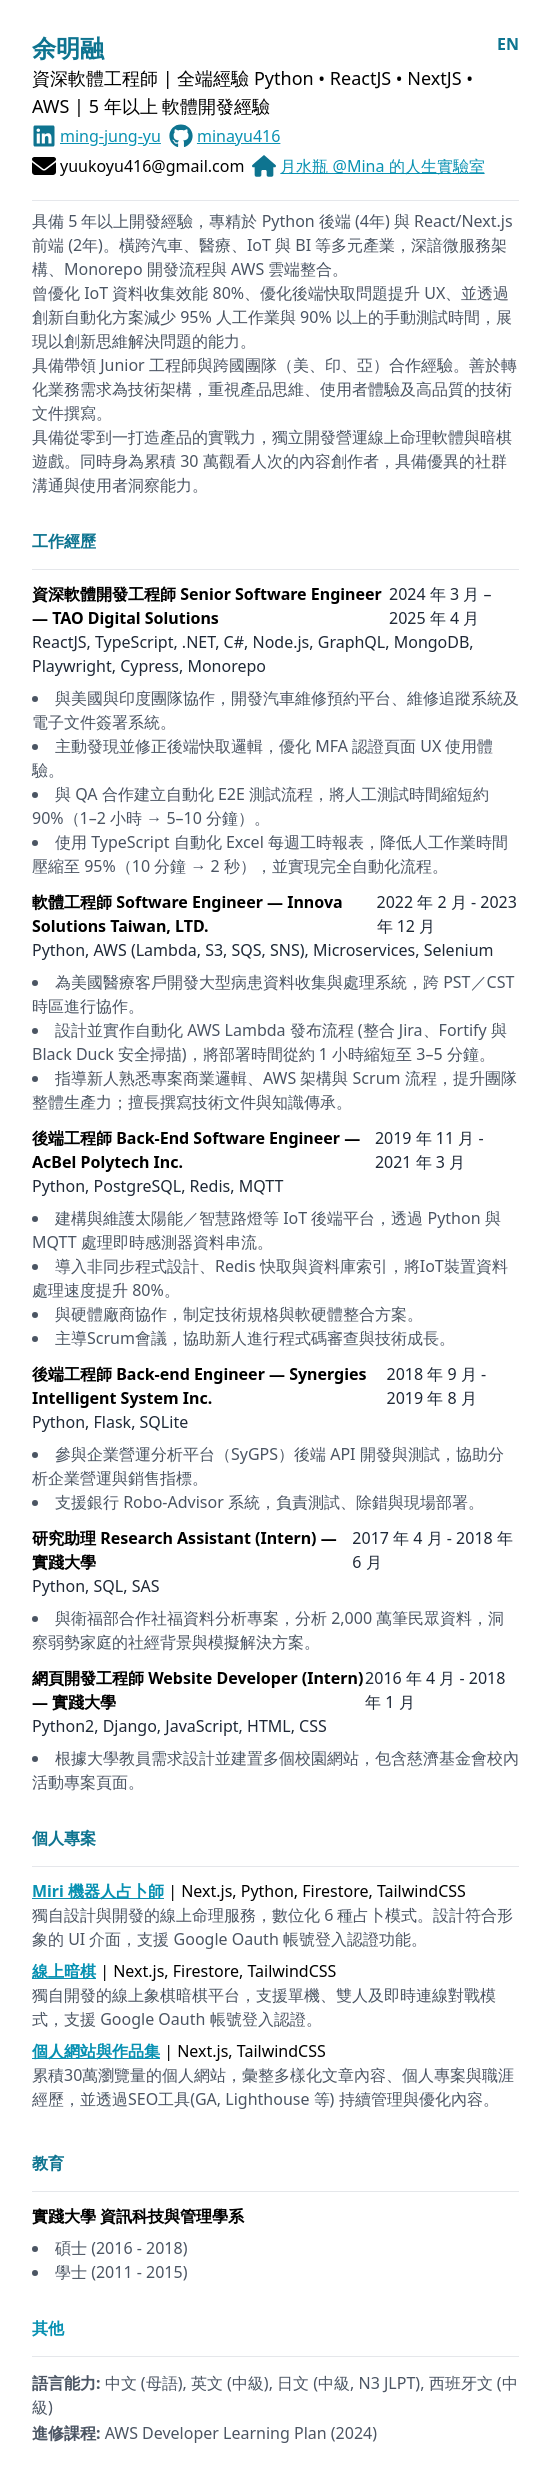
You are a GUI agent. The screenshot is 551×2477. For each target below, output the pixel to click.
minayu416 (238, 136)
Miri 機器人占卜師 (98, 1891)
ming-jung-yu (110, 136)
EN (508, 44)
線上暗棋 (64, 1971)
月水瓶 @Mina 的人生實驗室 (382, 166)
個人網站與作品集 (96, 2051)
